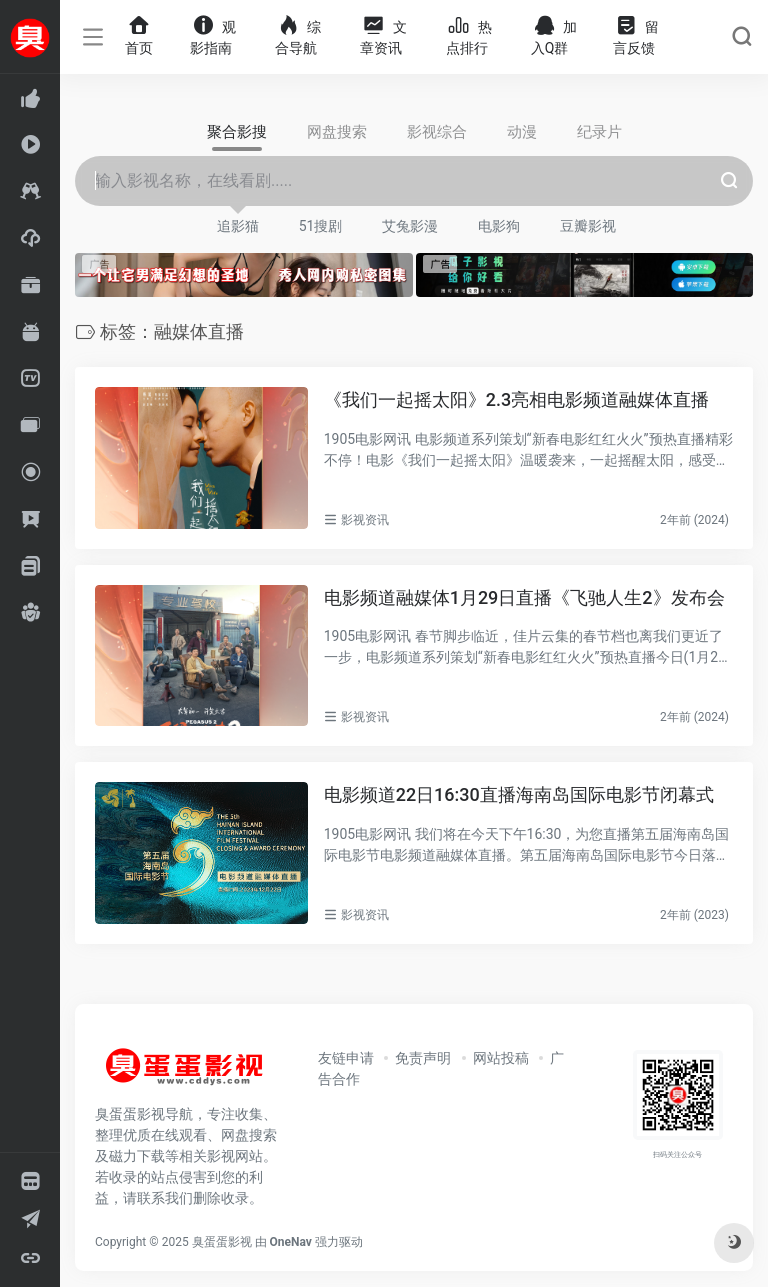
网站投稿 (501, 1058)
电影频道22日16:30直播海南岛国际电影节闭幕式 (519, 794)
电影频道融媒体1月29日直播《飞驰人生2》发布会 (524, 597)
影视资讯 (365, 520)
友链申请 (346, 1058)
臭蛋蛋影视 (222, 1242)
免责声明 (423, 1058)
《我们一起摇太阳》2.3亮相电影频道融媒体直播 (516, 399)
